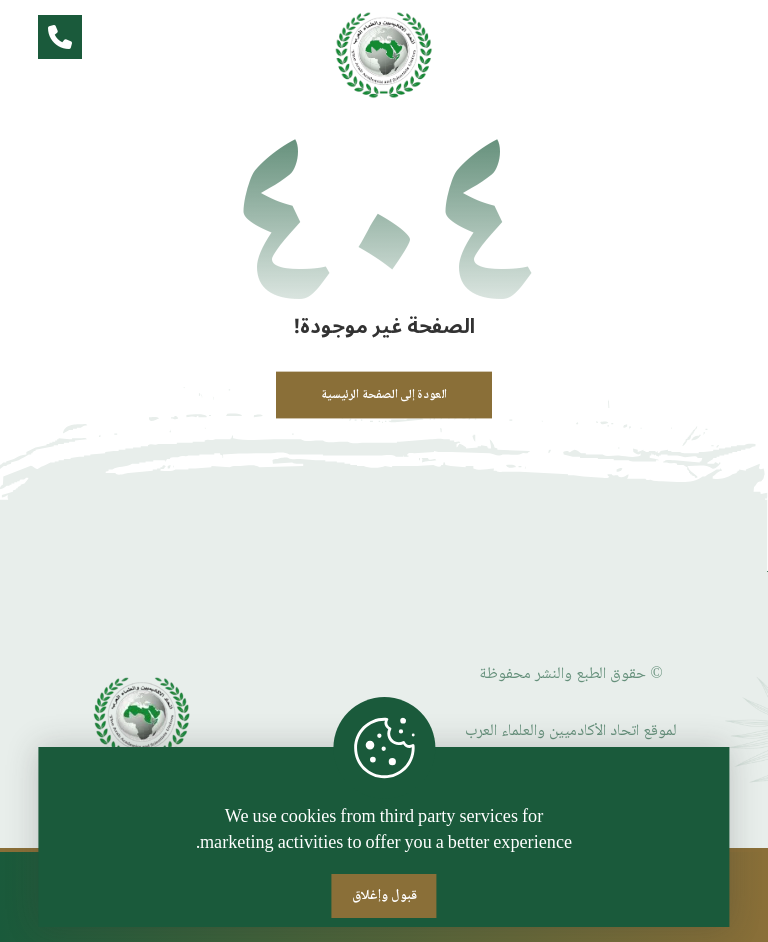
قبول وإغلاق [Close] (384, 896)
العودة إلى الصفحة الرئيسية (384, 395)
